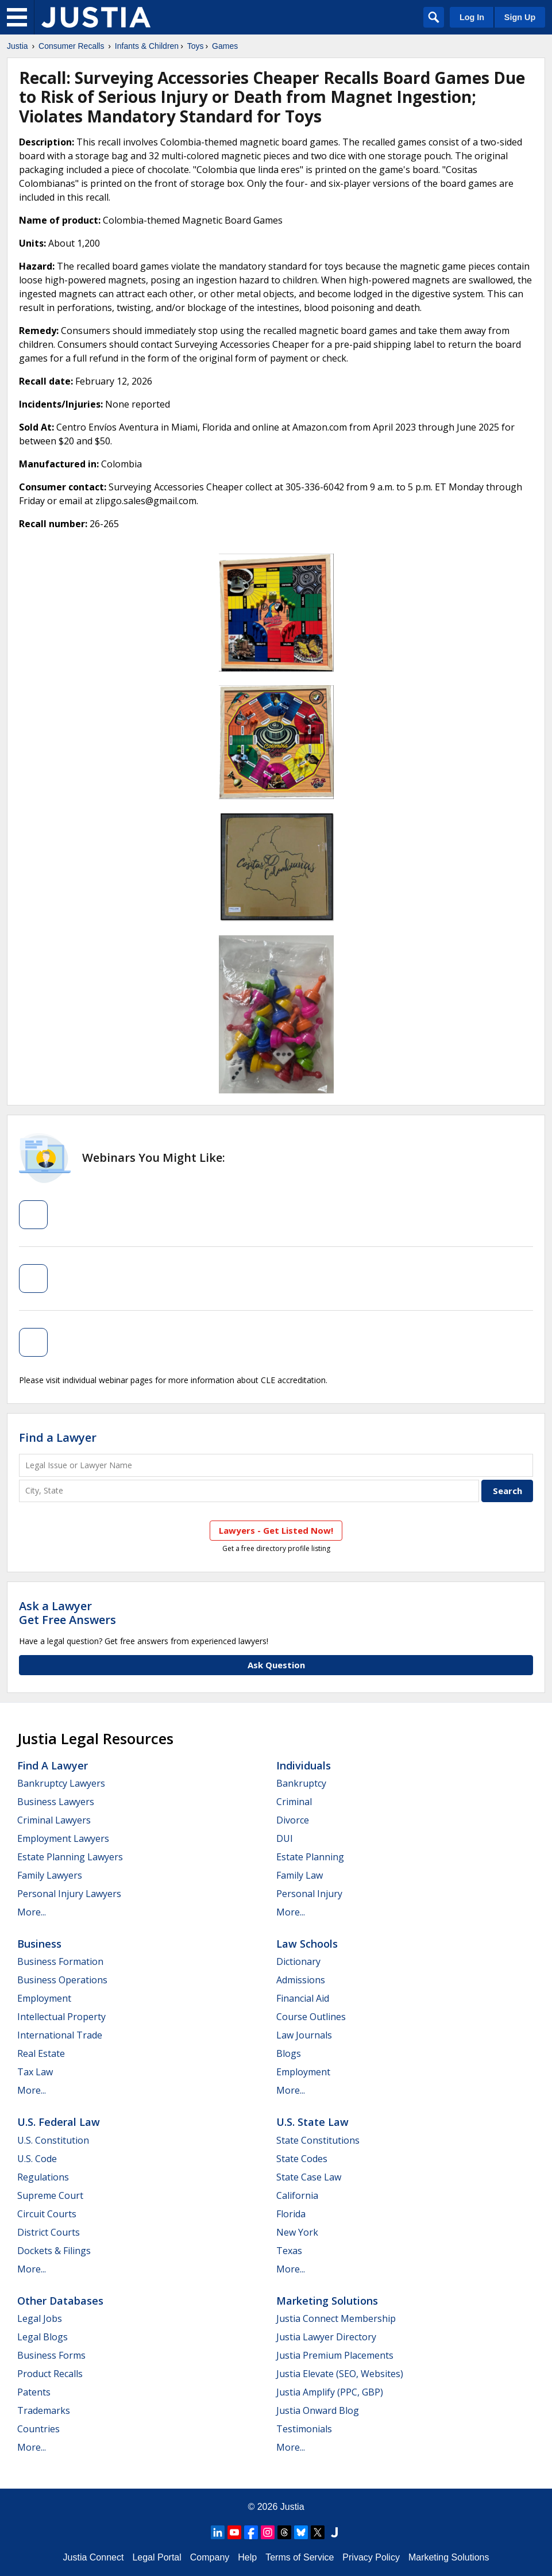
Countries (38, 2429)
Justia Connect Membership (336, 2318)
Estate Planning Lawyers (70, 1857)
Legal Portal (156, 2557)
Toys (195, 46)
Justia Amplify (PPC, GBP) (329, 2392)
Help (247, 2557)
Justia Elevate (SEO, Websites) (339, 2373)
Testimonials (304, 2429)
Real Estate (41, 2053)
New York (297, 2232)
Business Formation (60, 1961)
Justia (17, 46)
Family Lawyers (49, 1875)
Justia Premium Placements (334, 2355)
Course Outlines (311, 2016)
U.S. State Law (312, 2122)
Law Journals (304, 2035)
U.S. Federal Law (58, 2122)
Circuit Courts (46, 2214)
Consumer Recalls (71, 46)
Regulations (43, 2177)
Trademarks (43, 2410)
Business (39, 1944)
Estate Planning (310, 1857)
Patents (34, 2392)
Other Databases (60, 2301)
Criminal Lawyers (54, 1820)
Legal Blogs (42, 2337)
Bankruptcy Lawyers (61, 1783)
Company (209, 2557)
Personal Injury (309, 1893)
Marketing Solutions (327, 2301)
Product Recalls (50, 2373)
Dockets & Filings (54, 2250)
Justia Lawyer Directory (326, 2337)
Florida (291, 2214)
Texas (289, 2250)
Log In (472, 17)
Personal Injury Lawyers (69, 1893)
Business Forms (51, 2355)
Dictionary (298, 1961)
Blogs (288, 2053)
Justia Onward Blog (317, 2410)
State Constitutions (318, 2140)
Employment (44, 1998)
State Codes (301, 2158)
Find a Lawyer (57, 1437)
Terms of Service (299, 2557)
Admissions (300, 1980)
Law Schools (307, 1944)
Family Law (299, 1875)
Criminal (294, 1801)
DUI (284, 1838)
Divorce (292, 1820)
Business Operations (62, 1980)
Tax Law (35, 2072)
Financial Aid (302, 1998)
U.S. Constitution (53, 2140)
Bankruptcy (301, 1783)
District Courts (48, 2232)
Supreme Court (50, 2195)
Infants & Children (147, 46)
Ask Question (276, 1665)
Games (225, 46)
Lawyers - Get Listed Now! (276, 1530)
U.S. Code (37, 2158)
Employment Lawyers (63, 1838)
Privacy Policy (371, 2557)
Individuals (303, 1765)
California (297, 2195)
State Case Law (308, 2177)
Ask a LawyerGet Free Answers (67, 1612)
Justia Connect (93, 2557)
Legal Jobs (39, 2318)
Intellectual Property (61, 2016)
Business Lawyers (55, 1801)
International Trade (59, 2035)
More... (31, 1912)
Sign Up (519, 17)
